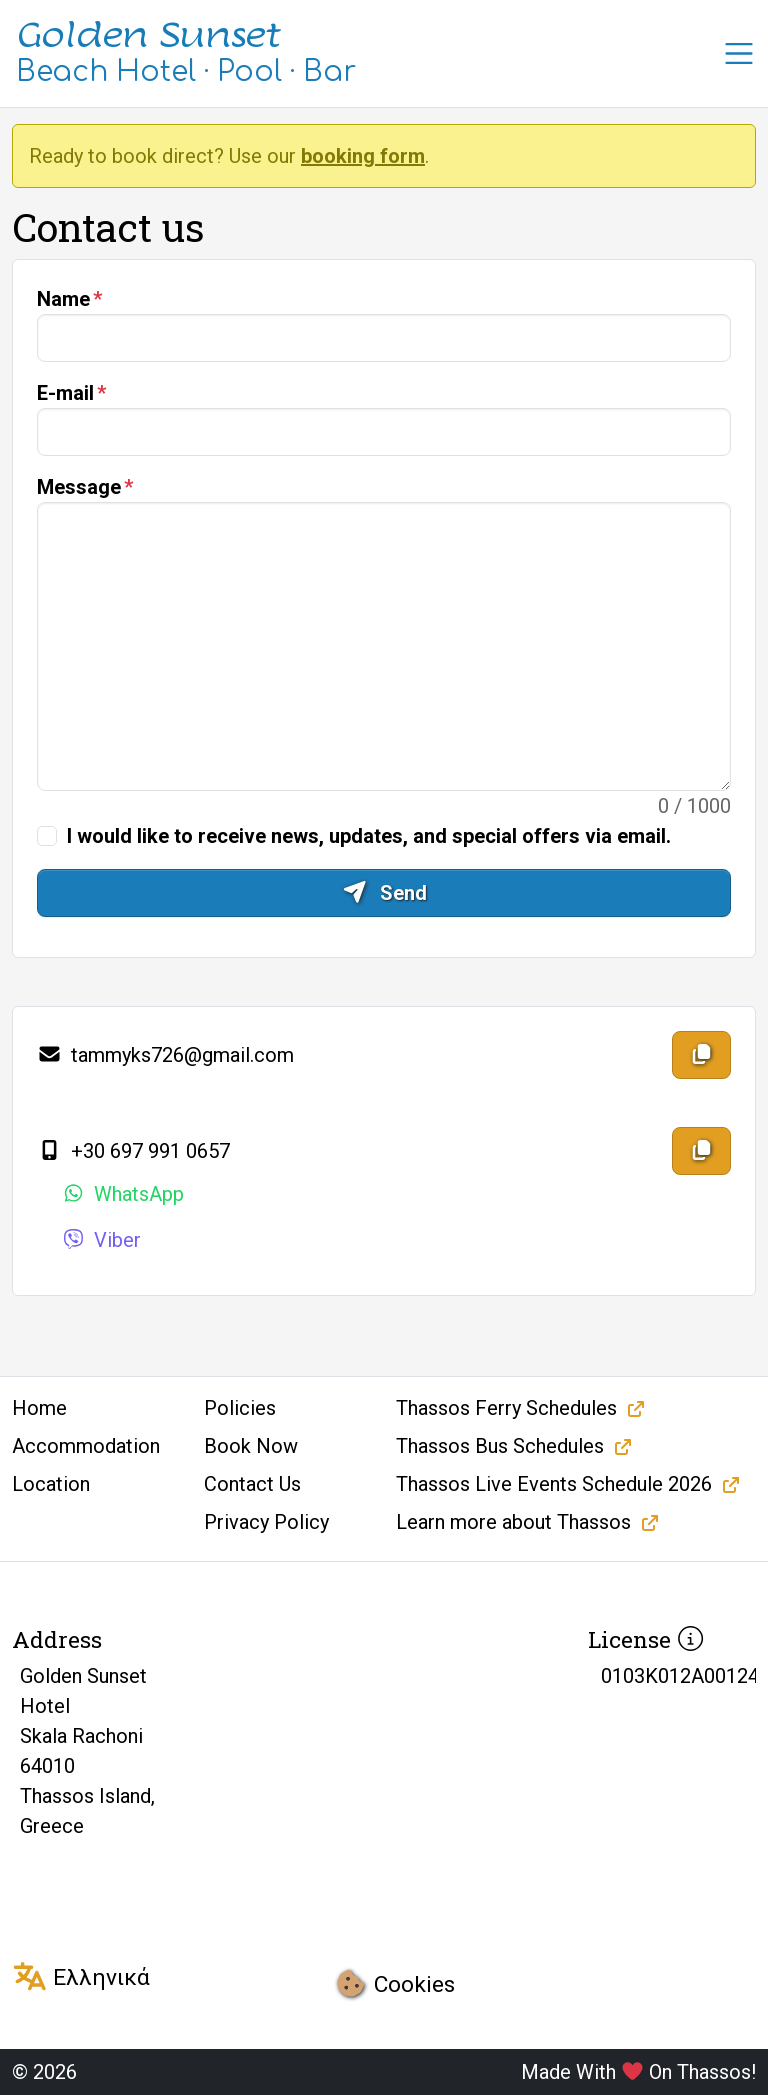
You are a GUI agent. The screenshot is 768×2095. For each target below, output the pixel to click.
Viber (101, 1240)
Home (39, 1408)
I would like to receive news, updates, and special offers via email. (369, 836)
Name (63, 299)
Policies (240, 1408)
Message (79, 487)
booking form (363, 156)
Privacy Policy (266, 1522)
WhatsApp (122, 1194)
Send (384, 893)
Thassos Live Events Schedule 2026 (554, 1484)
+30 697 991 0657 (133, 1151)
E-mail (65, 393)
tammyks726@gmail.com (165, 1055)
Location (51, 1484)
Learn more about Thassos (513, 1522)
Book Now (251, 1446)
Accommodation (86, 1446)
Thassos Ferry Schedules (506, 1408)
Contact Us (252, 1484)
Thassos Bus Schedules (500, 1446)
